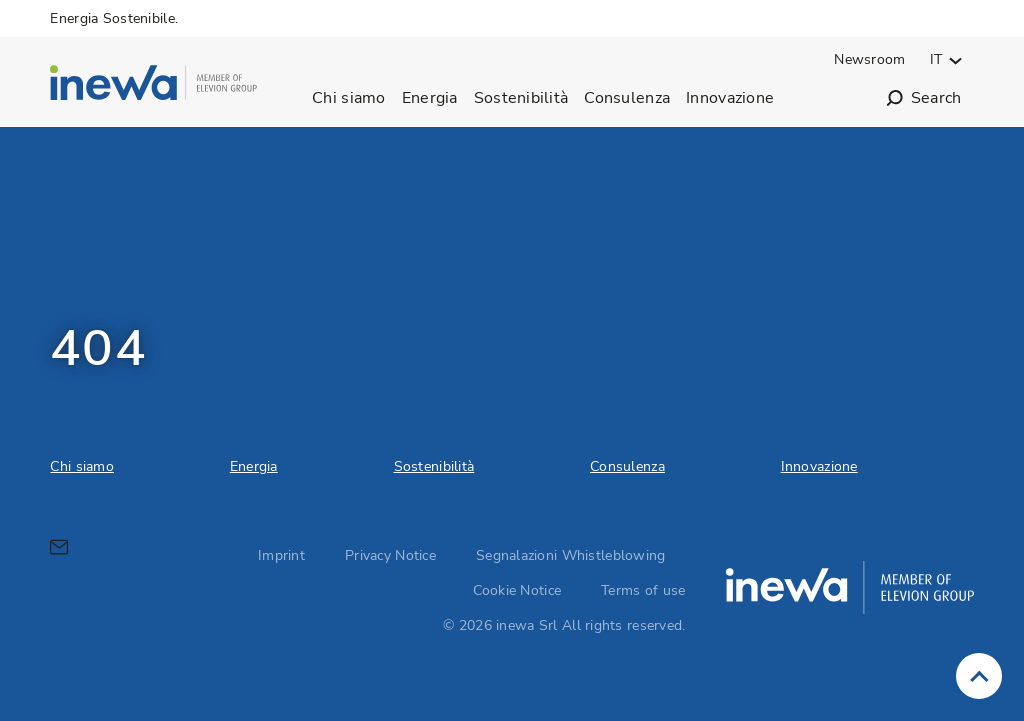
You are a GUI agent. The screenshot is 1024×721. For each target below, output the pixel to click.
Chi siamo (349, 98)
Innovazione (730, 98)
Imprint (281, 555)
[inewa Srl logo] (153, 85)
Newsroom (869, 59)
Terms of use (643, 590)
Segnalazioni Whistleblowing (571, 555)
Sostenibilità (521, 98)
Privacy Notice (390, 555)
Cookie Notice (517, 590)
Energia (430, 98)
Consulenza (627, 98)
